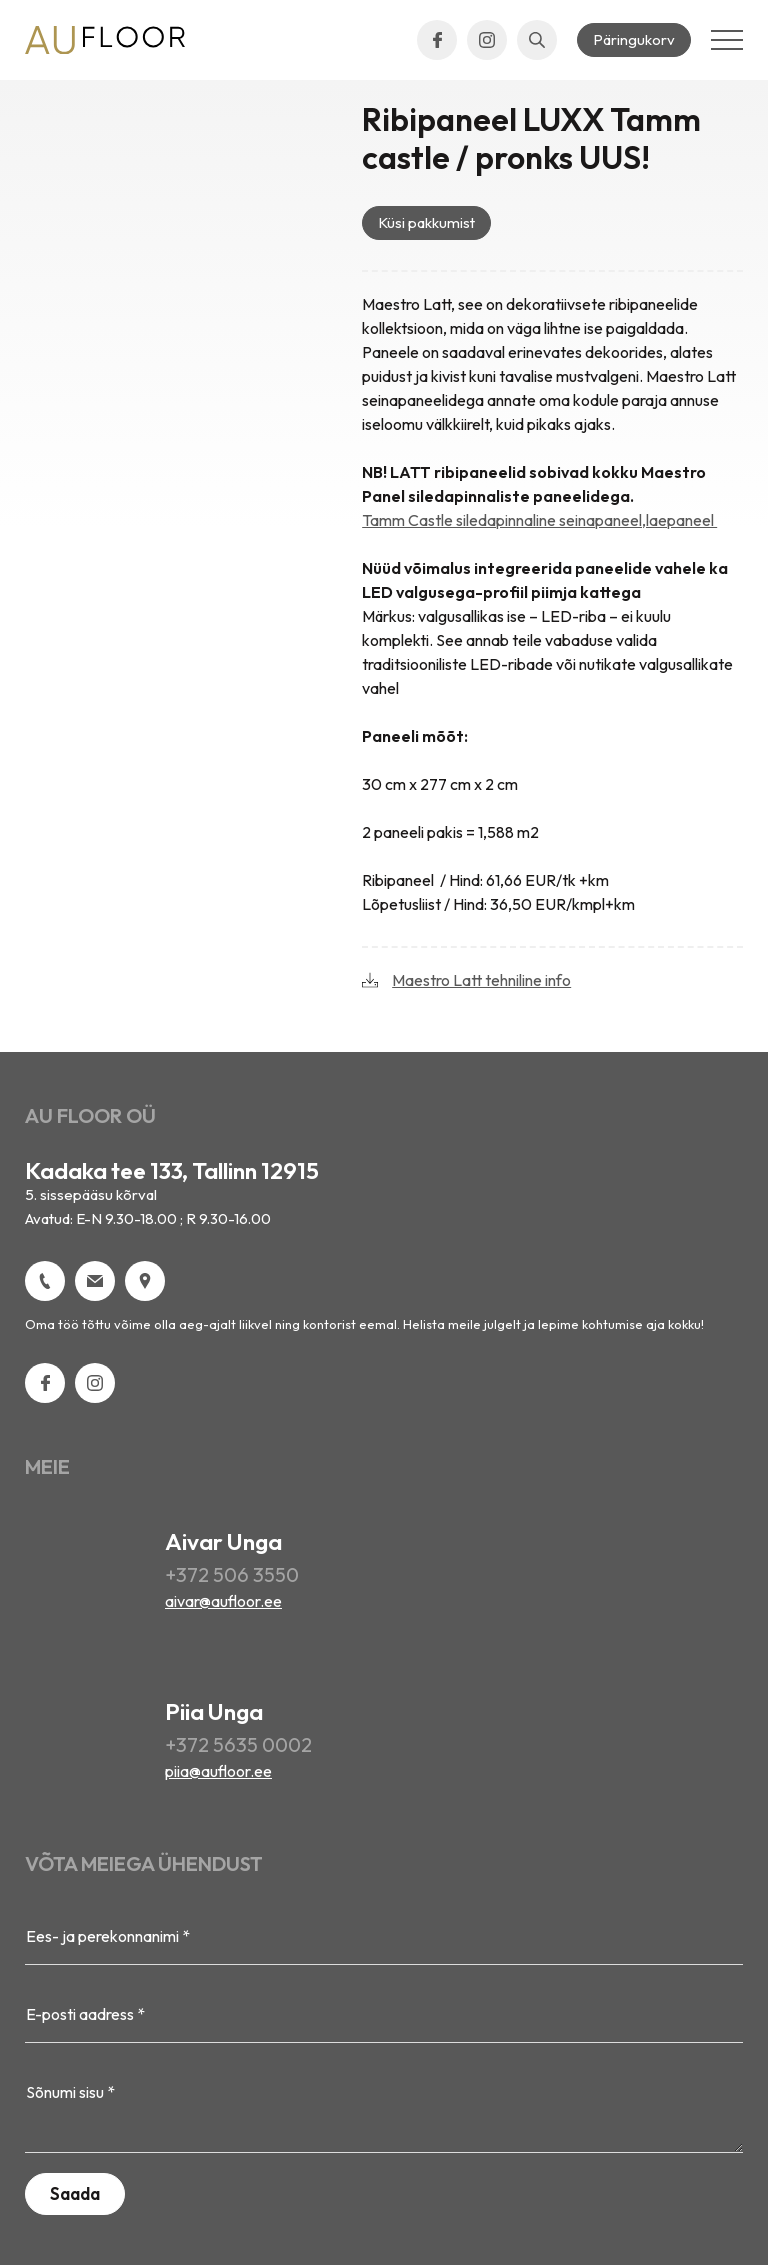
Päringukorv (634, 39)
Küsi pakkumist (426, 222)
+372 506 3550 (232, 1574)
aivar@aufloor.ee (223, 1601)
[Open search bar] (537, 40)
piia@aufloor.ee (218, 1771)
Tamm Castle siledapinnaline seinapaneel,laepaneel (539, 520)
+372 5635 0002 (238, 1744)
